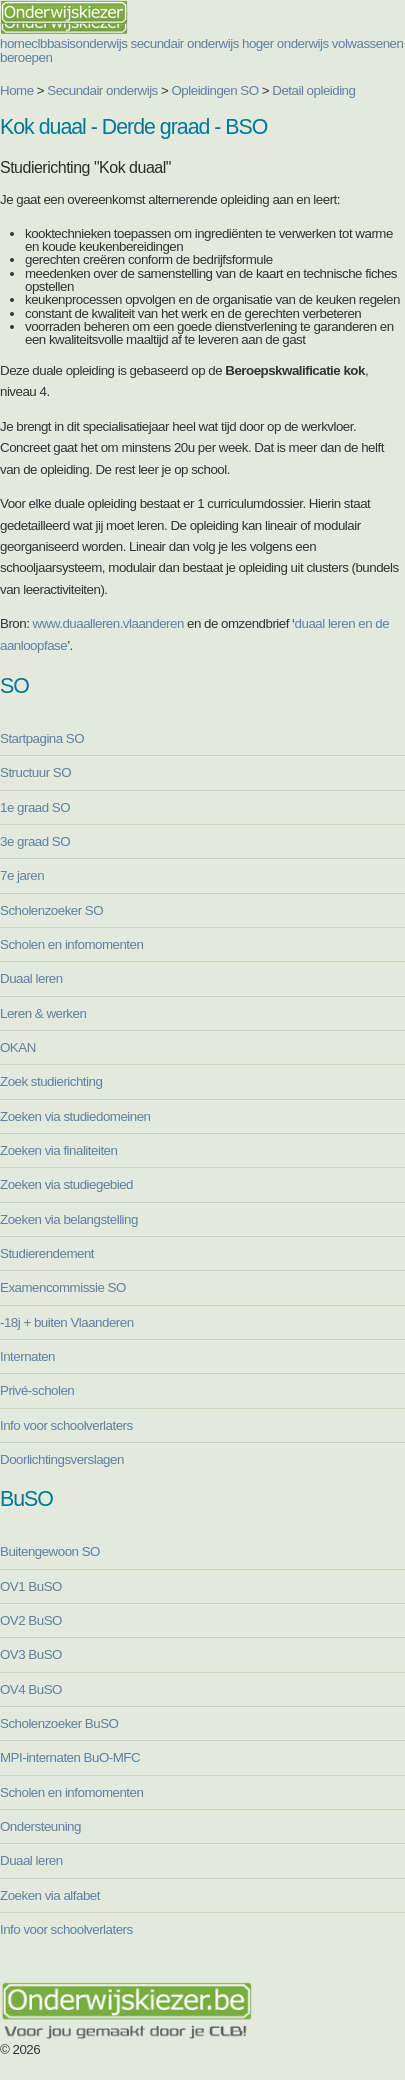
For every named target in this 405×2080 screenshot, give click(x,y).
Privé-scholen (37, 1390)
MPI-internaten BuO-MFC (70, 1757)
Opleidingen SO (215, 90)
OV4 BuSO (31, 1689)
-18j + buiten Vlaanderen (67, 1322)
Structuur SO (35, 772)
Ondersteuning (40, 1826)
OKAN (18, 1047)
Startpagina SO (42, 738)
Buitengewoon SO (50, 1551)
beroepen (26, 57)
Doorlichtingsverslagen (62, 1459)
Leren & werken (43, 1013)
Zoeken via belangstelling (69, 1219)
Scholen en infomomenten (71, 944)
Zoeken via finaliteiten (58, 1150)
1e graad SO (35, 807)
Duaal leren (31, 978)
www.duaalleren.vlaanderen (108, 623)
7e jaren (22, 875)
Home (17, 90)
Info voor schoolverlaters (66, 1425)
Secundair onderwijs (102, 90)
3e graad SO (35, 841)
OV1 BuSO (31, 1586)
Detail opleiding (313, 90)
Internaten (27, 1356)
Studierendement (47, 1253)
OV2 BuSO (31, 1620)
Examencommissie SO (63, 1287)
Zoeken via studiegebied (66, 1184)
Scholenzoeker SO (51, 910)
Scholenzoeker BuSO (59, 1723)
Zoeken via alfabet (50, 1895)
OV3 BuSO (31, 1654)
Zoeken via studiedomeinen (75, 1116)
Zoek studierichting (51, 1081)
